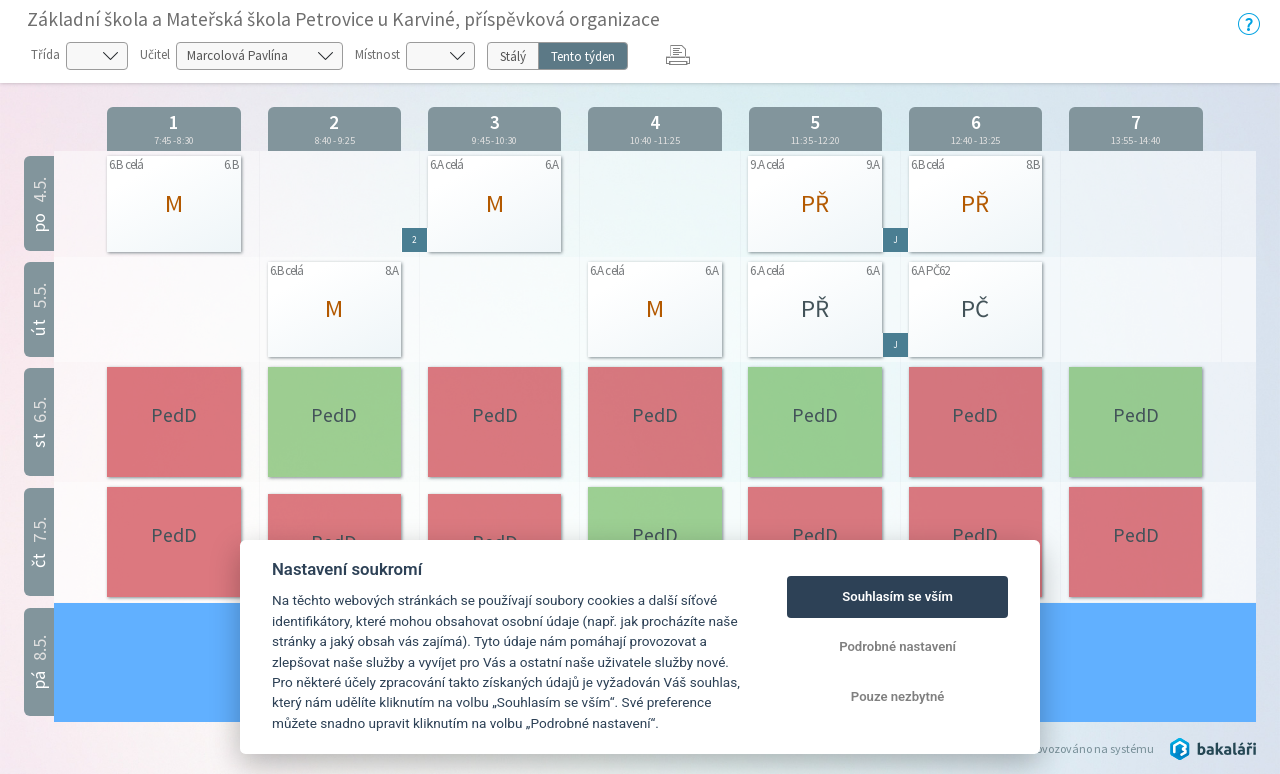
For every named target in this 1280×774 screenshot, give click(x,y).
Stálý (513, 56)
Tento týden (583, 56)
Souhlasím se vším (897, 596)
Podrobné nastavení (897, 646)
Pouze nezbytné (898, 696)
